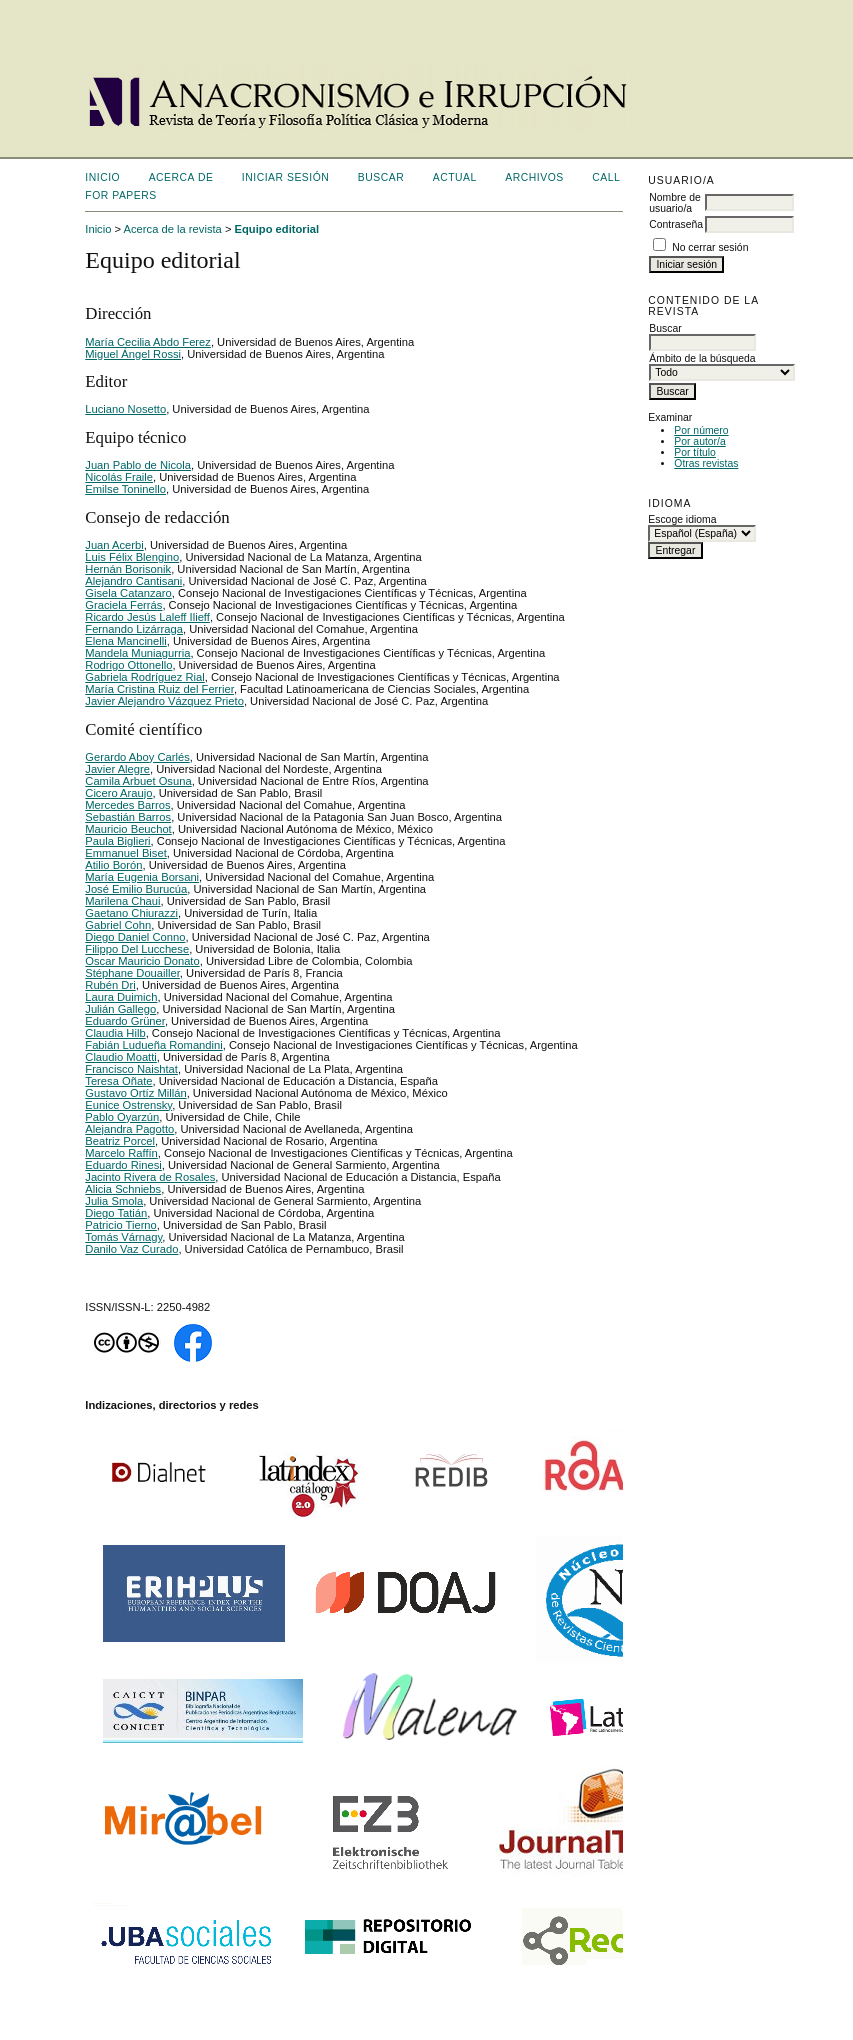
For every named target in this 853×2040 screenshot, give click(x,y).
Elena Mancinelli (125, 641)
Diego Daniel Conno (135, 937)
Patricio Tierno (121, 1225)
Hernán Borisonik (128, 569)
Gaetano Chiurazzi (131, 913)
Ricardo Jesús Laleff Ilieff (147, 617)
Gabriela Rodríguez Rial (144, 677)
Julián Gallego (120, 1009)
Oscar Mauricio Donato (142, 961)
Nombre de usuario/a (674, 203)
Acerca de (181, 177)
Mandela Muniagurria (137, 653)
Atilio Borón (113, 865)
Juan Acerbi (114, 545)
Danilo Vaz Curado (131, 1249)
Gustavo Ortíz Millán (135, 1093)
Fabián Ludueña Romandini (153, 1045)
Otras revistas (706, 463)
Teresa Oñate (118, 1081)
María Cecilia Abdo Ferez (148, 342)
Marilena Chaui (122, 901)
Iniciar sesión (286, 177)
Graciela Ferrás (123, 605)
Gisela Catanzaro (128, 593)
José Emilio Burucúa (136, 889)
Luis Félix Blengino (132, 557)
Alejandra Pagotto (129, 1129)
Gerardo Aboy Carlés (137, 757)
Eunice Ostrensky (128, 1105)
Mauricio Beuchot (128, 829)
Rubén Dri (110, 985)
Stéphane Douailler (132, 973)
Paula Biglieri (117, 841)
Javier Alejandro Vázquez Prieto (164, 701)
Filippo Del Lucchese (137, 949)
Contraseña (676, 224)
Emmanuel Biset (125, 853)
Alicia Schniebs (123, 1189)
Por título (695, 452)
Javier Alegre (117, 769)
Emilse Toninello (125, 489)
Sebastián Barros (128, 817)
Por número (701, 430)
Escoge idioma (682, 519)
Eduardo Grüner (125, 1021)
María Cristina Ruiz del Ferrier (159, 689)
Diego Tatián (116, 1213)
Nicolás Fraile (119, 477)
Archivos (534, 177)
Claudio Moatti (121, 1057)
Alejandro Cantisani (133, 581)
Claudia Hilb (115, 1033)
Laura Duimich (121, 997)
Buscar (381, 177)
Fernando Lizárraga (134, 629)
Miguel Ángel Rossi (133, 354)
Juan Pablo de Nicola (138, 465)
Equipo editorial (277, 229)
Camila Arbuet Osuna (138, 781)
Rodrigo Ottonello (128, 665)
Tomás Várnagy (123, 1237)
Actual (455, 177)
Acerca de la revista (173, 229)
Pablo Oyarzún (122, 1117)
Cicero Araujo (118, 793)
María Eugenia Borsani (142, 877)
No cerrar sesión (710, 247)
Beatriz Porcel (120, 1141)
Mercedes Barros (127, 805)
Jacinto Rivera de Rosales (150, 1177)
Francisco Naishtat (131, 1069)
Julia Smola (114, 1201)
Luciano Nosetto (125, 409)
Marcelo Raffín (121, 1153)
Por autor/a (699, 441)
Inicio (102, 177)
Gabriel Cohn (118, 925)
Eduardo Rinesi (123, 1165)
